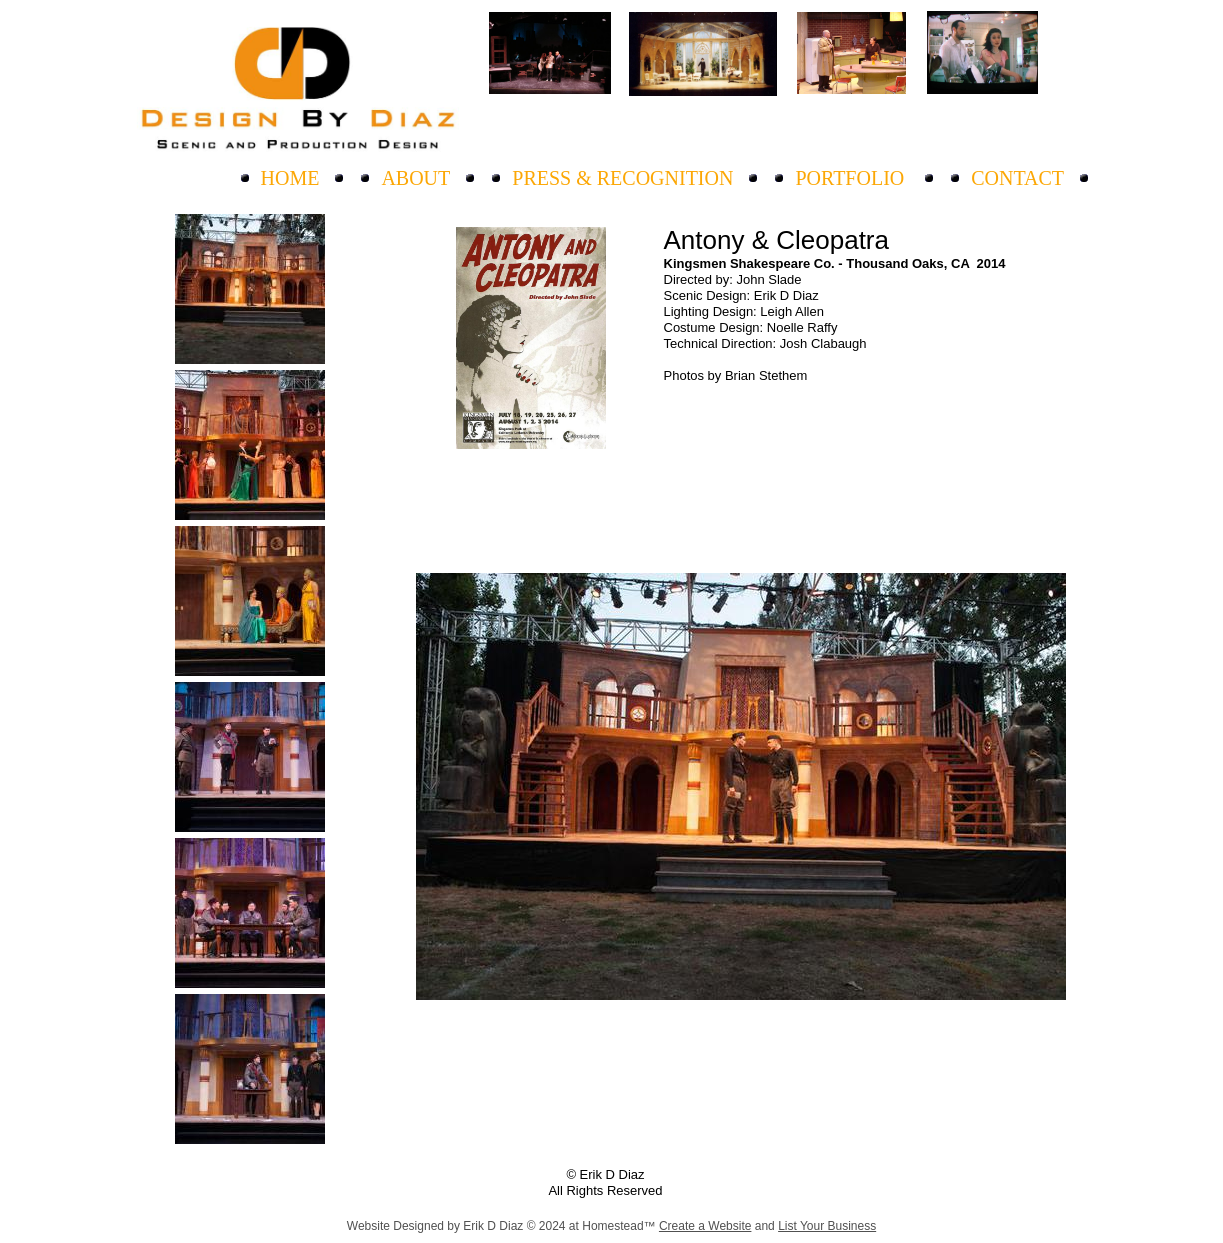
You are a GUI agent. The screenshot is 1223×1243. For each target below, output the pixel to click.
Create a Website (705, 1226)
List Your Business (827, 1226)
